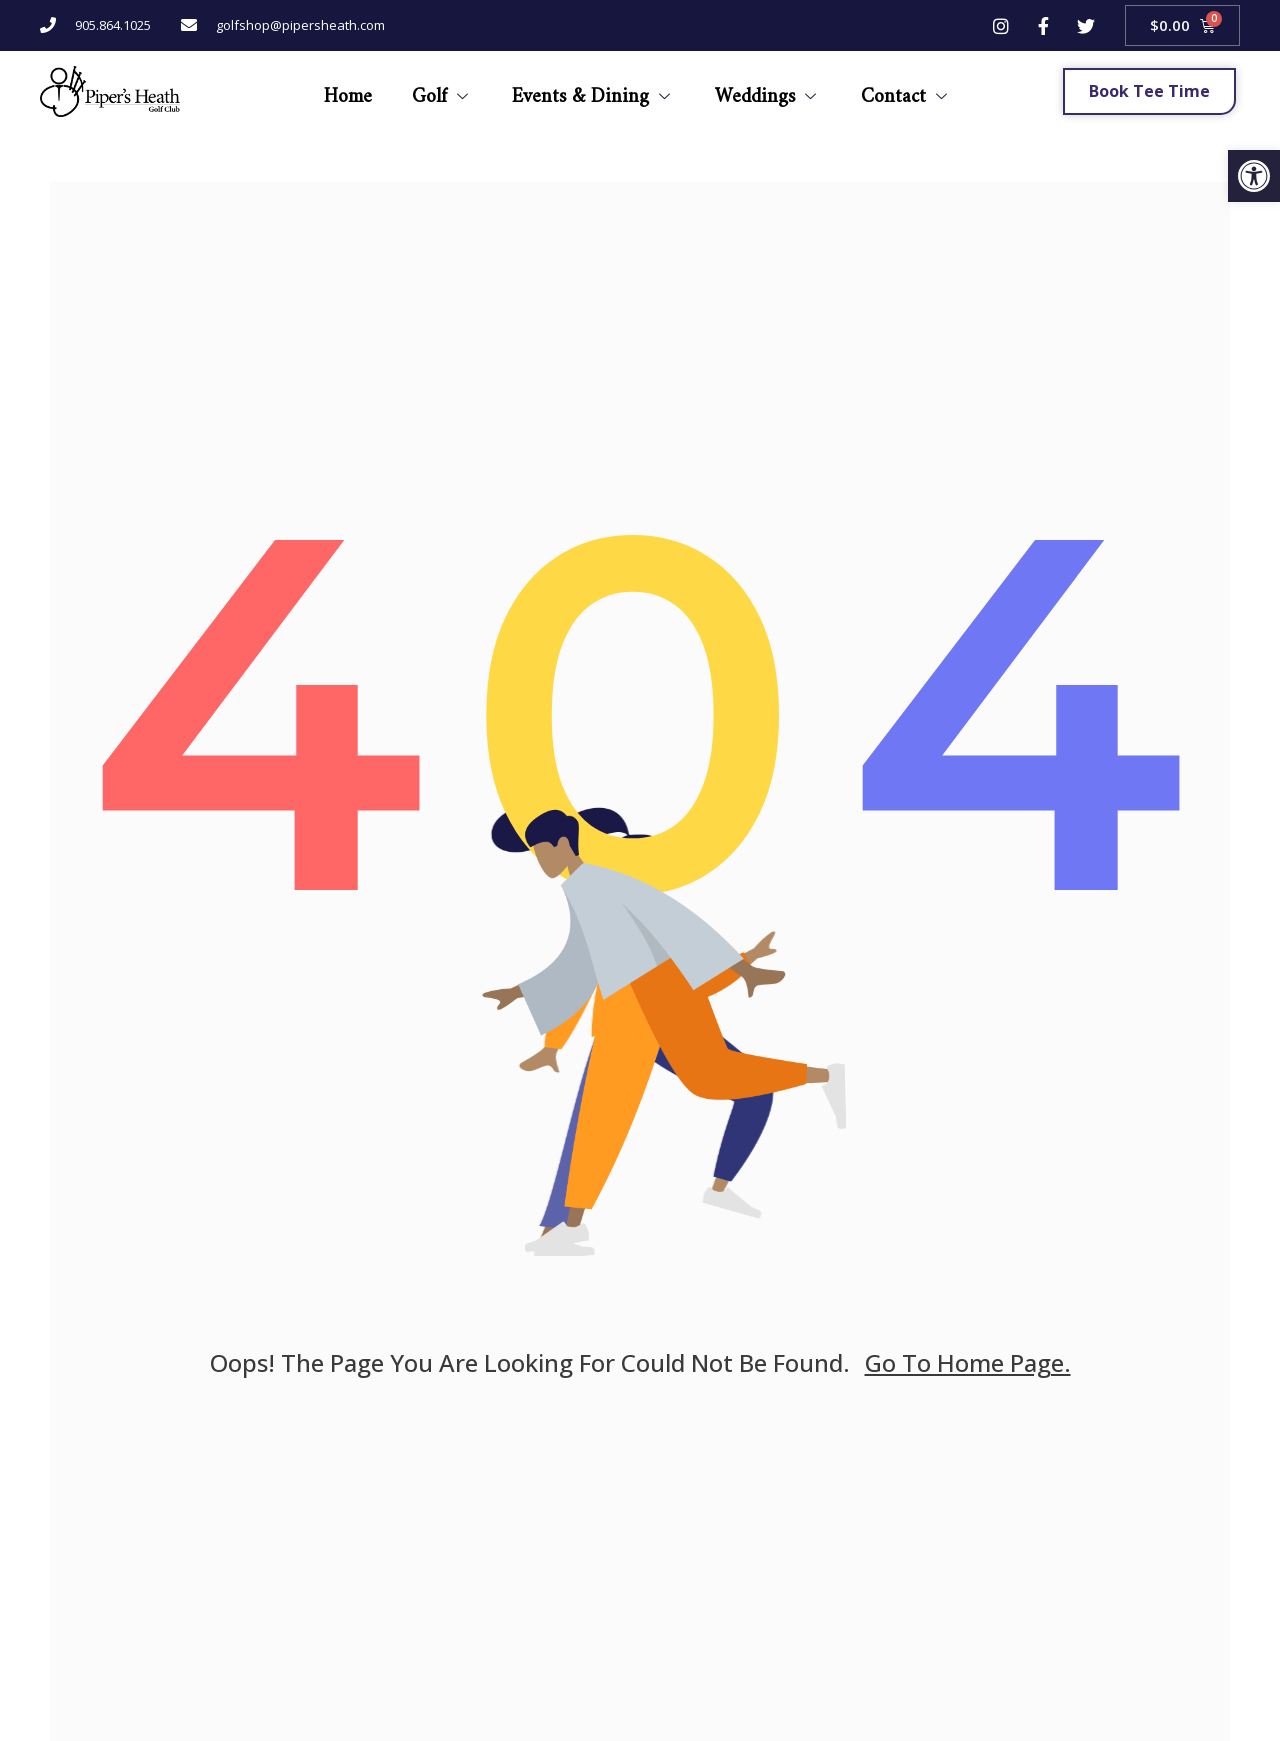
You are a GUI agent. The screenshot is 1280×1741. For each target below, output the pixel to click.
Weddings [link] (768, 90)
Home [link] (347, 90)
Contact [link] (906, 90)
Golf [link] (441, 90)
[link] (1254, 176)
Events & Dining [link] (593, 90)
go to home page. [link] (968, 1362)
